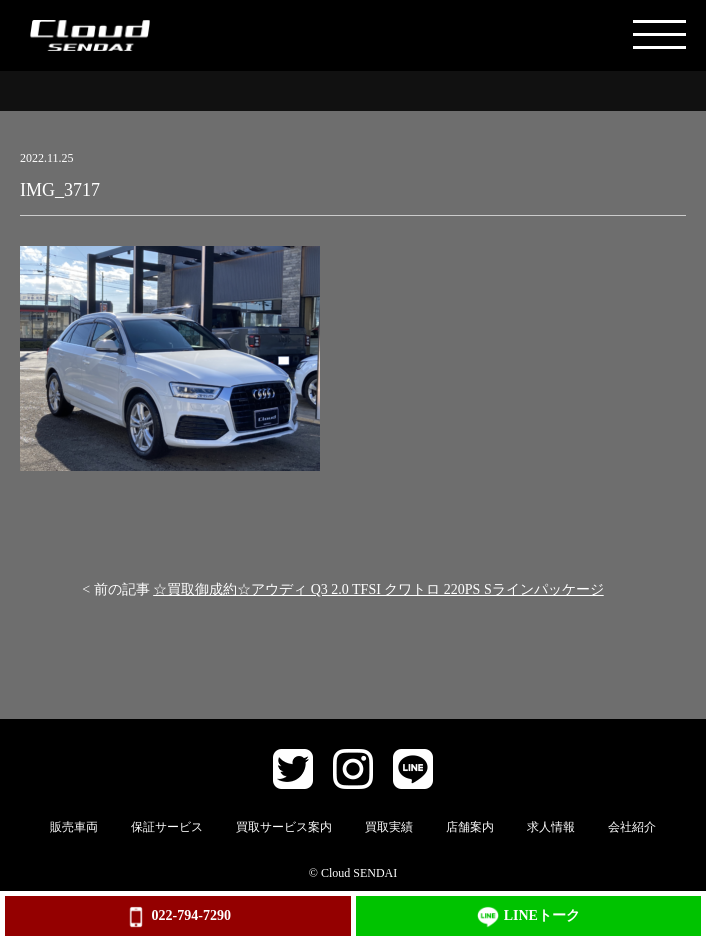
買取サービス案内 (284, 827)
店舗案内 (470, 827)
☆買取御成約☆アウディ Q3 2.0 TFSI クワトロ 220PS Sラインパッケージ (378, 589)
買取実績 (389, 827)
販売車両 (74, 827)
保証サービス (167, 827)
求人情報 (551, 827)
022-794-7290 (178, 917)
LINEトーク (528, 917)
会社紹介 (632, 827)
